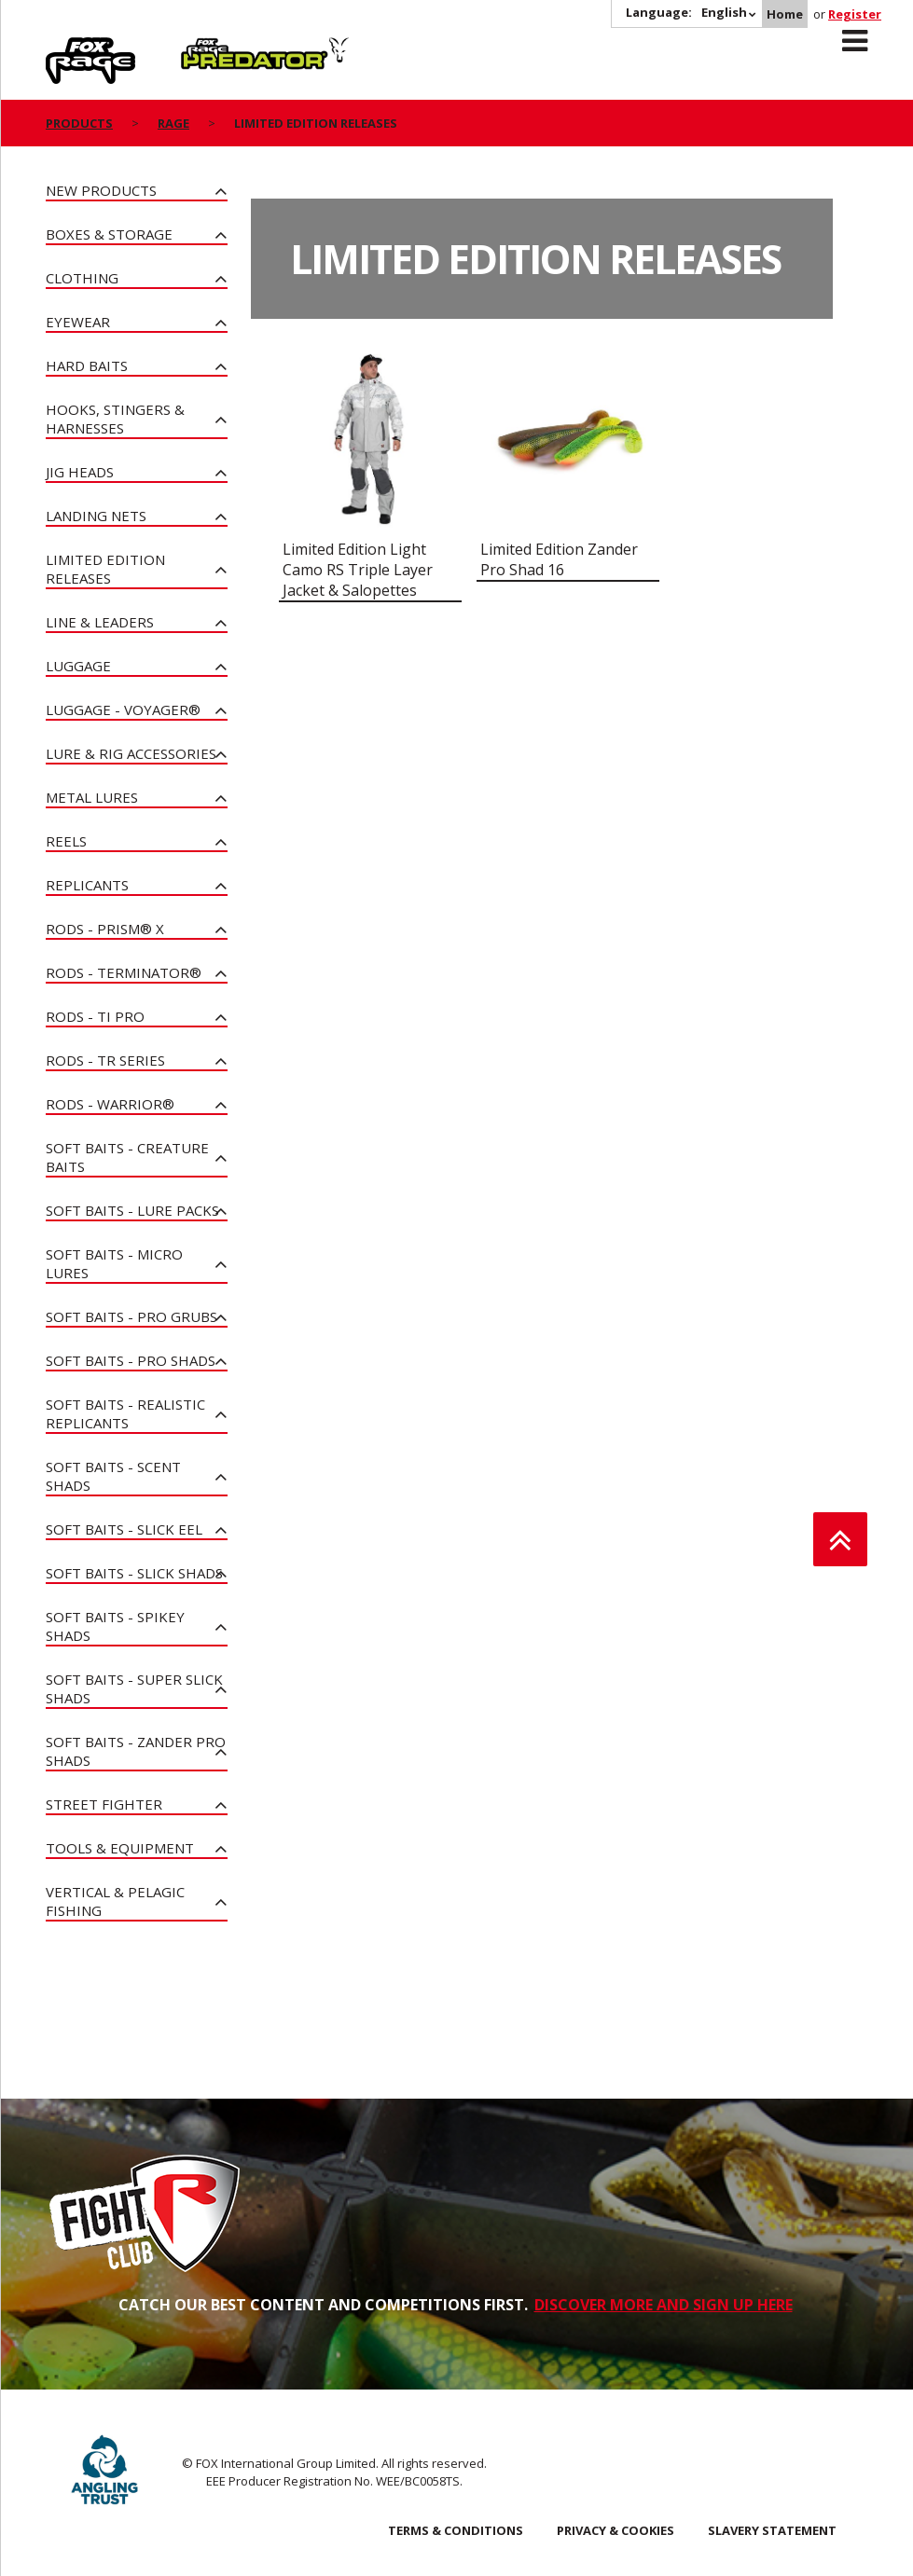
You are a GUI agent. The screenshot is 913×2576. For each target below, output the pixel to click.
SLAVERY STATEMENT (772, 2530)
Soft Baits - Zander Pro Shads (136, 1751)
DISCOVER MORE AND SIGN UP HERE (663, 2304)
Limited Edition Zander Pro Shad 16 (559, 559)
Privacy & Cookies (615, 2530)
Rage (63, 47)
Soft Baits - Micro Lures (114, 1263)
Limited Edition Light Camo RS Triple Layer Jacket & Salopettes (358, 569)
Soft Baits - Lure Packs (132, 1210)
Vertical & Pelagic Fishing (115, 1901)
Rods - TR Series (105, 1060)
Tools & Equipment (120, 1848)
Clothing (82, 278)
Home (785, 14)
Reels (66, 841)
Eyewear (78, 321)
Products (79, 123)
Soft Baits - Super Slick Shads (134, 1688)
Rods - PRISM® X (105, 928)
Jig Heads (80, 471)
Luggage (78, 665)
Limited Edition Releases (105, 568)
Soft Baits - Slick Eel (124, 1529)
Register (854, 14)
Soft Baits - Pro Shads (130, 1360)
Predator (212, 47)
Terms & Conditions (455, 2530)
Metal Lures (92, 797)
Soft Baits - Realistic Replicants (125, 1413)
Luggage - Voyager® (123, 709)
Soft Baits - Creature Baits (127, 1157)
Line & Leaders (100, 622)
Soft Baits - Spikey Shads (115, 1626)
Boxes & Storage (109, 234)
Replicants (87, 884)
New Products (101, 190)
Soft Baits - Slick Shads (134, 1573)
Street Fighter (104, 1804)
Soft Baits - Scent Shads (113, 1476)
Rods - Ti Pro (95, 1016)
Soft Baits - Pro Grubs (131, 1316)
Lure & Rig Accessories (131, 753)
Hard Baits (87, 365)
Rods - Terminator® (123, 972)
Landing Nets (96, 515)
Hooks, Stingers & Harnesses (115, 418)
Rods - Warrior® (110, 1104)
